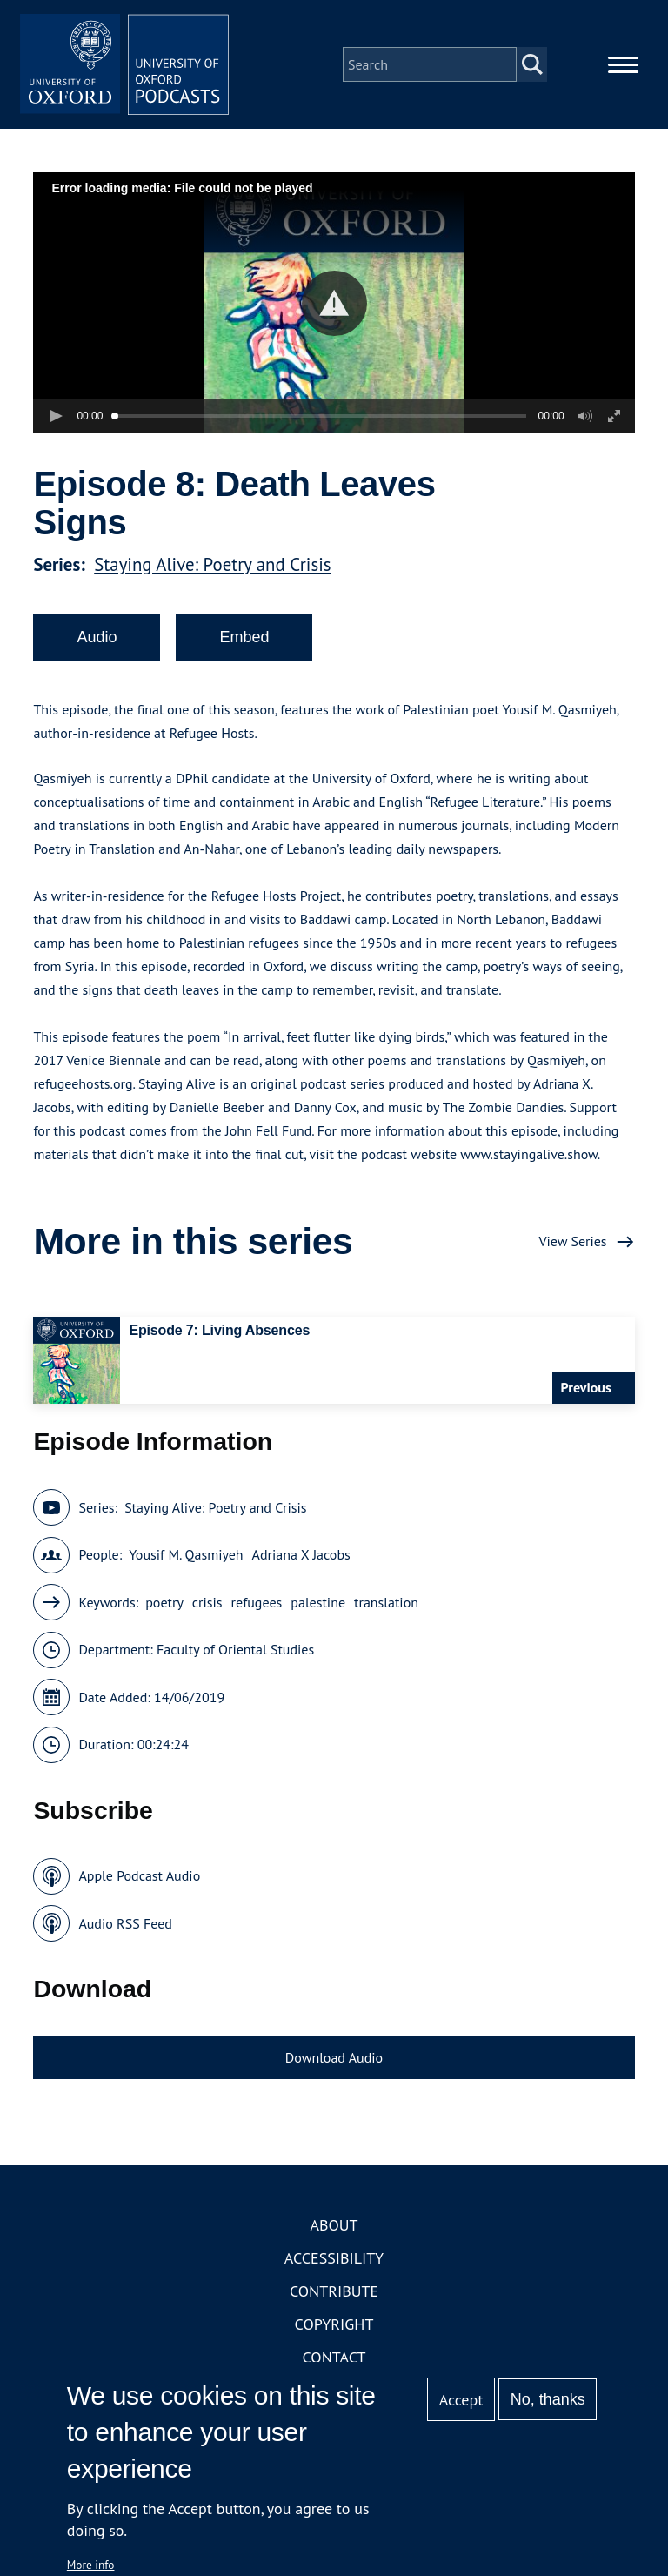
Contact (334, 2357)
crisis (207, 1602)
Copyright (334, 2324)
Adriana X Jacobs (301, 1554)
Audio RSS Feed (124, 1923)
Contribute (334, 2291)
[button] (334, 303)
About (333, 2225)
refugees (257, 1602)
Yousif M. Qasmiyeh (186, 1554)
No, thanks (548, 2399)
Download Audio (334, 2057)
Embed (244, 637)
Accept (461, 2400)
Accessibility (334, 2258)
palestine (318, 1602)
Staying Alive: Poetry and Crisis (212, 564)
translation (386, 1602)
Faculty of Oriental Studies (235, 1649)
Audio (97, 637)
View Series (572, 1241)
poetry (164, 1602)
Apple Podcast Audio (139, 1875)
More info (91, 2565)
